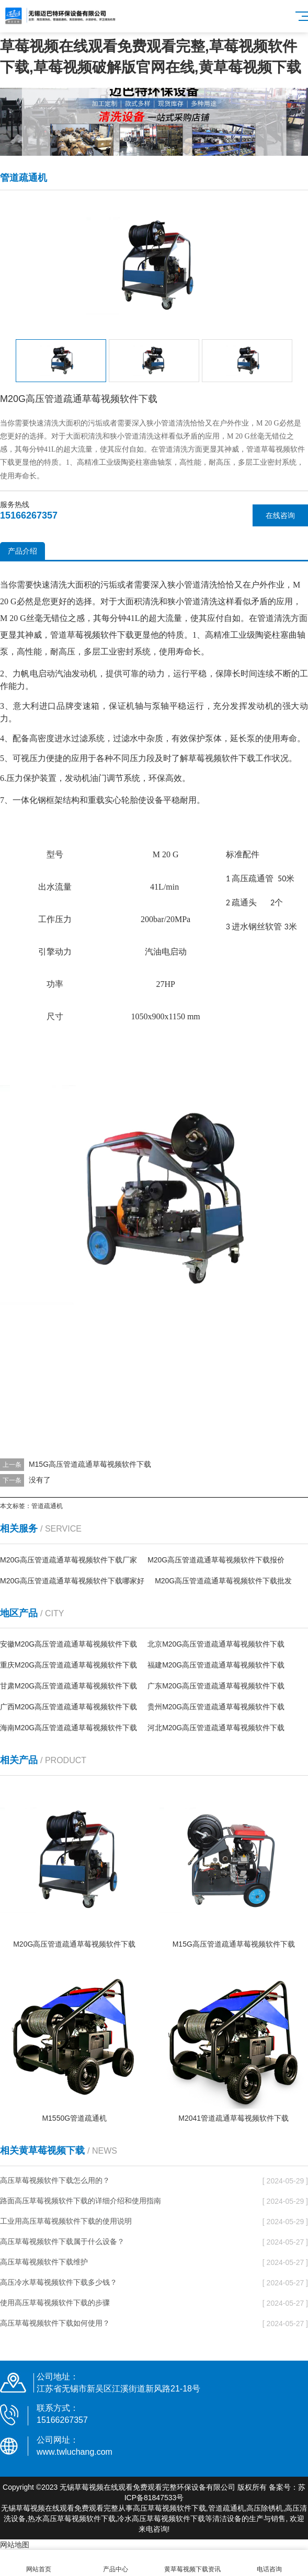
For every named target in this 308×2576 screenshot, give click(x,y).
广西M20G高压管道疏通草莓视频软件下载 (68, 1707)
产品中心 (115, 2563)
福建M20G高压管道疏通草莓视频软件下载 (215, 1665)
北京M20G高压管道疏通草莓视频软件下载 (215, 1644)
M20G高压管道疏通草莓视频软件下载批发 (223, 1581)
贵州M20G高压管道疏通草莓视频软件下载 (215, 1707)
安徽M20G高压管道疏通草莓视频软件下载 (68, 1644)
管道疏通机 (47, 1506)
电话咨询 (269, 2563)
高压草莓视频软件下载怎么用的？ (55, 2180)
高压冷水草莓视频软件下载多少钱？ (58, 2282)
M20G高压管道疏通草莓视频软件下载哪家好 (72, 1581)
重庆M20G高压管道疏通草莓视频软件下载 (68, 1665)
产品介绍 (22, 551)
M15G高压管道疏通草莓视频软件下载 (90, 1464)
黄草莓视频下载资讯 (192, 2563)
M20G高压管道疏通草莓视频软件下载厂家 (68, 1560)
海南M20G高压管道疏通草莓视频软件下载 (68, 1727)
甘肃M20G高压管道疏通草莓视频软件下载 (68, 1686)
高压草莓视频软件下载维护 (44, 2262)
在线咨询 (280, 515)
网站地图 (14, 2544)
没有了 (40, 1480)
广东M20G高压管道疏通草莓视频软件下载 (215, 1686)
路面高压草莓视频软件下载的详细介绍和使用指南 (80, 2200)
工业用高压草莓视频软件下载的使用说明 (66, 2221)
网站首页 (38, 2563)
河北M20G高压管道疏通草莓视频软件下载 (215, 1727)
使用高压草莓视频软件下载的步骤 (55, 2302)
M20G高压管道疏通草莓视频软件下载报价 (215, 1560)
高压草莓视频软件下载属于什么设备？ (62, 2241)
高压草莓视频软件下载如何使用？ (55, 2323)
